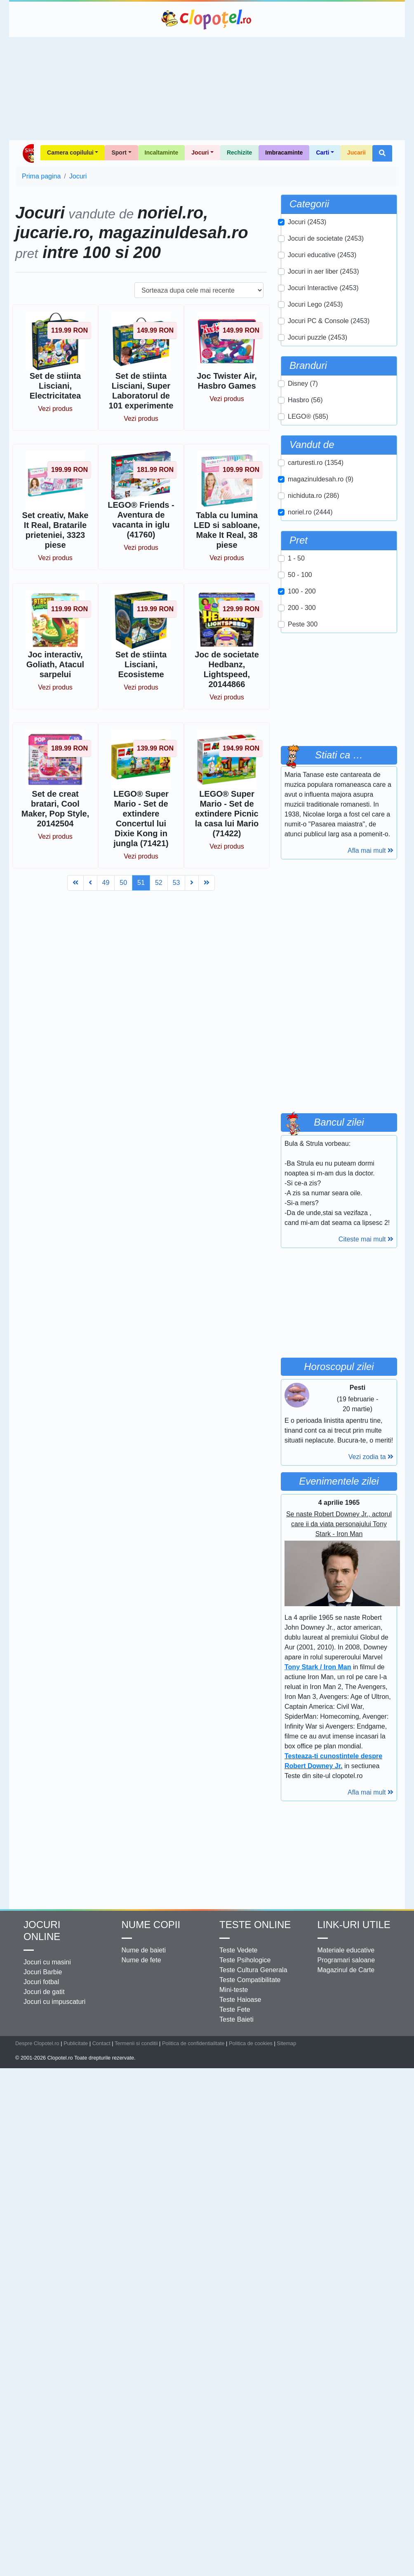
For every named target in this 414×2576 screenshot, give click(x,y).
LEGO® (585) (308, 416)
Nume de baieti (144, 1950)
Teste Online (255, 1924)
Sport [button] (119, 152)
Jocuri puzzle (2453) (317, 337)
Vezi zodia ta (370, 1456)
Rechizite (239, 152)
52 (158, 882)
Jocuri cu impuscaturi (54, 2001)
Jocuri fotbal (41, 1981)
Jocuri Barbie (43, 1971)
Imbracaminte (284, 152)
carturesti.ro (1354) (315, 462)
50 (123, 882)
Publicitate (76, 2043)
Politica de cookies (251, 2043)
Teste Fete (234, 2009)
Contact (101, 2043)
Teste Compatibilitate (250, 1979)
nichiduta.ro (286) (313, 495)
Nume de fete (141, 1960)
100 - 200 (302, 591)
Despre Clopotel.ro (37, 2043)
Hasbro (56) (305, 400)
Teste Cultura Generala (253, 1969)
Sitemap (286, 2043)
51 (141, 882)
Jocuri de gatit (44, 1991)
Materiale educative (346, 1950)
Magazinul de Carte (346, 1969)
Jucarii (356, 152)
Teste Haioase (240, 1999)
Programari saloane (346, 1960)
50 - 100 (300, 574)
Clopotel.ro (207, 19)
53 (176, 882)
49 (106, 882)
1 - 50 (296, 558)
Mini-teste (233, 1989)
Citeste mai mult (366, 1239)
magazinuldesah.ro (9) (320, 479)
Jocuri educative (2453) (322, 254)
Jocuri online (42, 1930)
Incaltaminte (162, 152)
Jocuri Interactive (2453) (323, 287)
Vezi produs (55, 408)
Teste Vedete (238, 1950)
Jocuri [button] (200, 152)
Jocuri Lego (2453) (315, 304)
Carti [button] (322, 152)
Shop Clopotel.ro (28, 153)
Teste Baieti (236, 2019)
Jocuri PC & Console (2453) (328, 320)
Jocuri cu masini (47, 1962)
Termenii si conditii (136, 2043)
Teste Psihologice (245, 1960)
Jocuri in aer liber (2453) (323, 271)
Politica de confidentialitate (193, 2043)
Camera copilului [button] (70, 152)
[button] (382, 153)
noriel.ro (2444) (310, 512)
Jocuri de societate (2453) (326, 238)
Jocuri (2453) (307, 221)
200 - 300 (302, 607)
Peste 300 (303, 624)
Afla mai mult (370, 850)
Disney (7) (303, 383)
